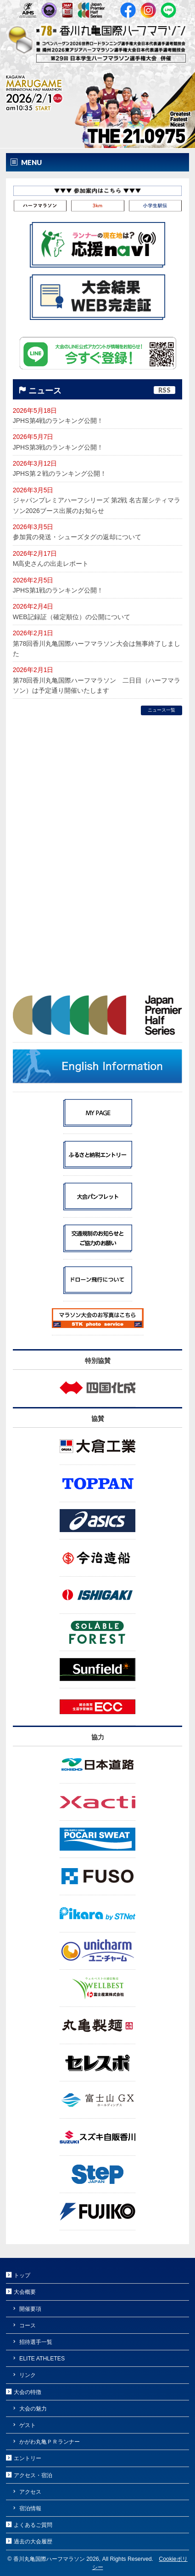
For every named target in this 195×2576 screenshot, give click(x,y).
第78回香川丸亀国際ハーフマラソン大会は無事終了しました (97, 648)
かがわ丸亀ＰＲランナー (49, 2442)
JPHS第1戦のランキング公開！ (58, 590)
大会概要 (25, 2292)
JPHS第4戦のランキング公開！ (58, 420)
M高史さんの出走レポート (51, 563)
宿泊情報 (30, 2508)
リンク (27, 2375)
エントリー (27, 2458)
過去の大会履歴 (33, 2541)
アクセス (30, 2492)
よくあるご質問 (33, 2525)
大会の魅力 (33, 2408)
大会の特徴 (27, 2392)
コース (27, 2325)
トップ (22, 2275)
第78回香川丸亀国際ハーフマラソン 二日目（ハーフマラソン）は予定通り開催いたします (97, 685)
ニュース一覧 (161, 709)
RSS (164, 390)
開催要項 (30, 2309)
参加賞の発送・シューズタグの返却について (77, 537)
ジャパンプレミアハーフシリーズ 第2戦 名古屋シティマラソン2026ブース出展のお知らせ (97, 505)
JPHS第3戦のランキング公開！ (58, 447)
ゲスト (27, 2425)
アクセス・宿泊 (33, 2475)
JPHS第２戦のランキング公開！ (59, 473)
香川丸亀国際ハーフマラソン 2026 (56, 2559)
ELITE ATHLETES (42, 2358)
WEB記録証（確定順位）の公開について (71, 617)
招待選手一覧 (35, 2342)
